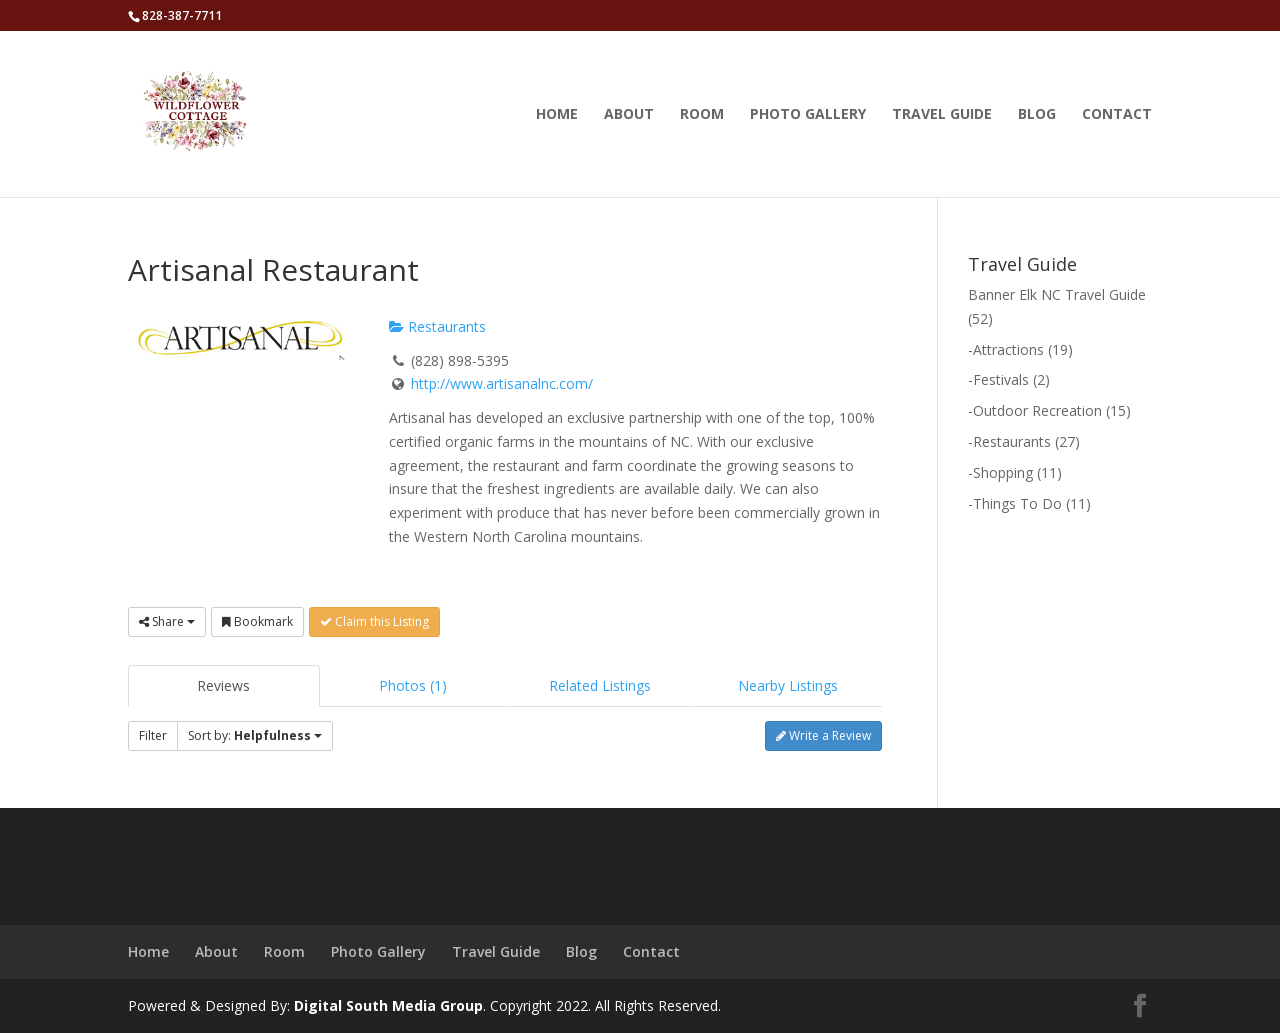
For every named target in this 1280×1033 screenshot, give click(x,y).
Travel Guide (942, 115)
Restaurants (437, 326)
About (629, 115)
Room (702, 115)
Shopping (1003, 472)
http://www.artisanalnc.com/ (502, 383)
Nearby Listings (788, 685)
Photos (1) (413, 685)
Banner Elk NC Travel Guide (1057, 294)
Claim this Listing (374, 621)
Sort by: (255, 735)
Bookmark (257, 621)
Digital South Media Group (388, 1005)
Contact (1117, 115)
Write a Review (823, 735)
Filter (153, 735)
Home (557, 115)
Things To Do (1017, 503)
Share (167, 621)
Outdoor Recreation (1037, 410)
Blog (1037, 115)
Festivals (1001, 379)
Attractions (1008, 349)
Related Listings (600, 685)
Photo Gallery (808, 115)
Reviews (223, 685)
